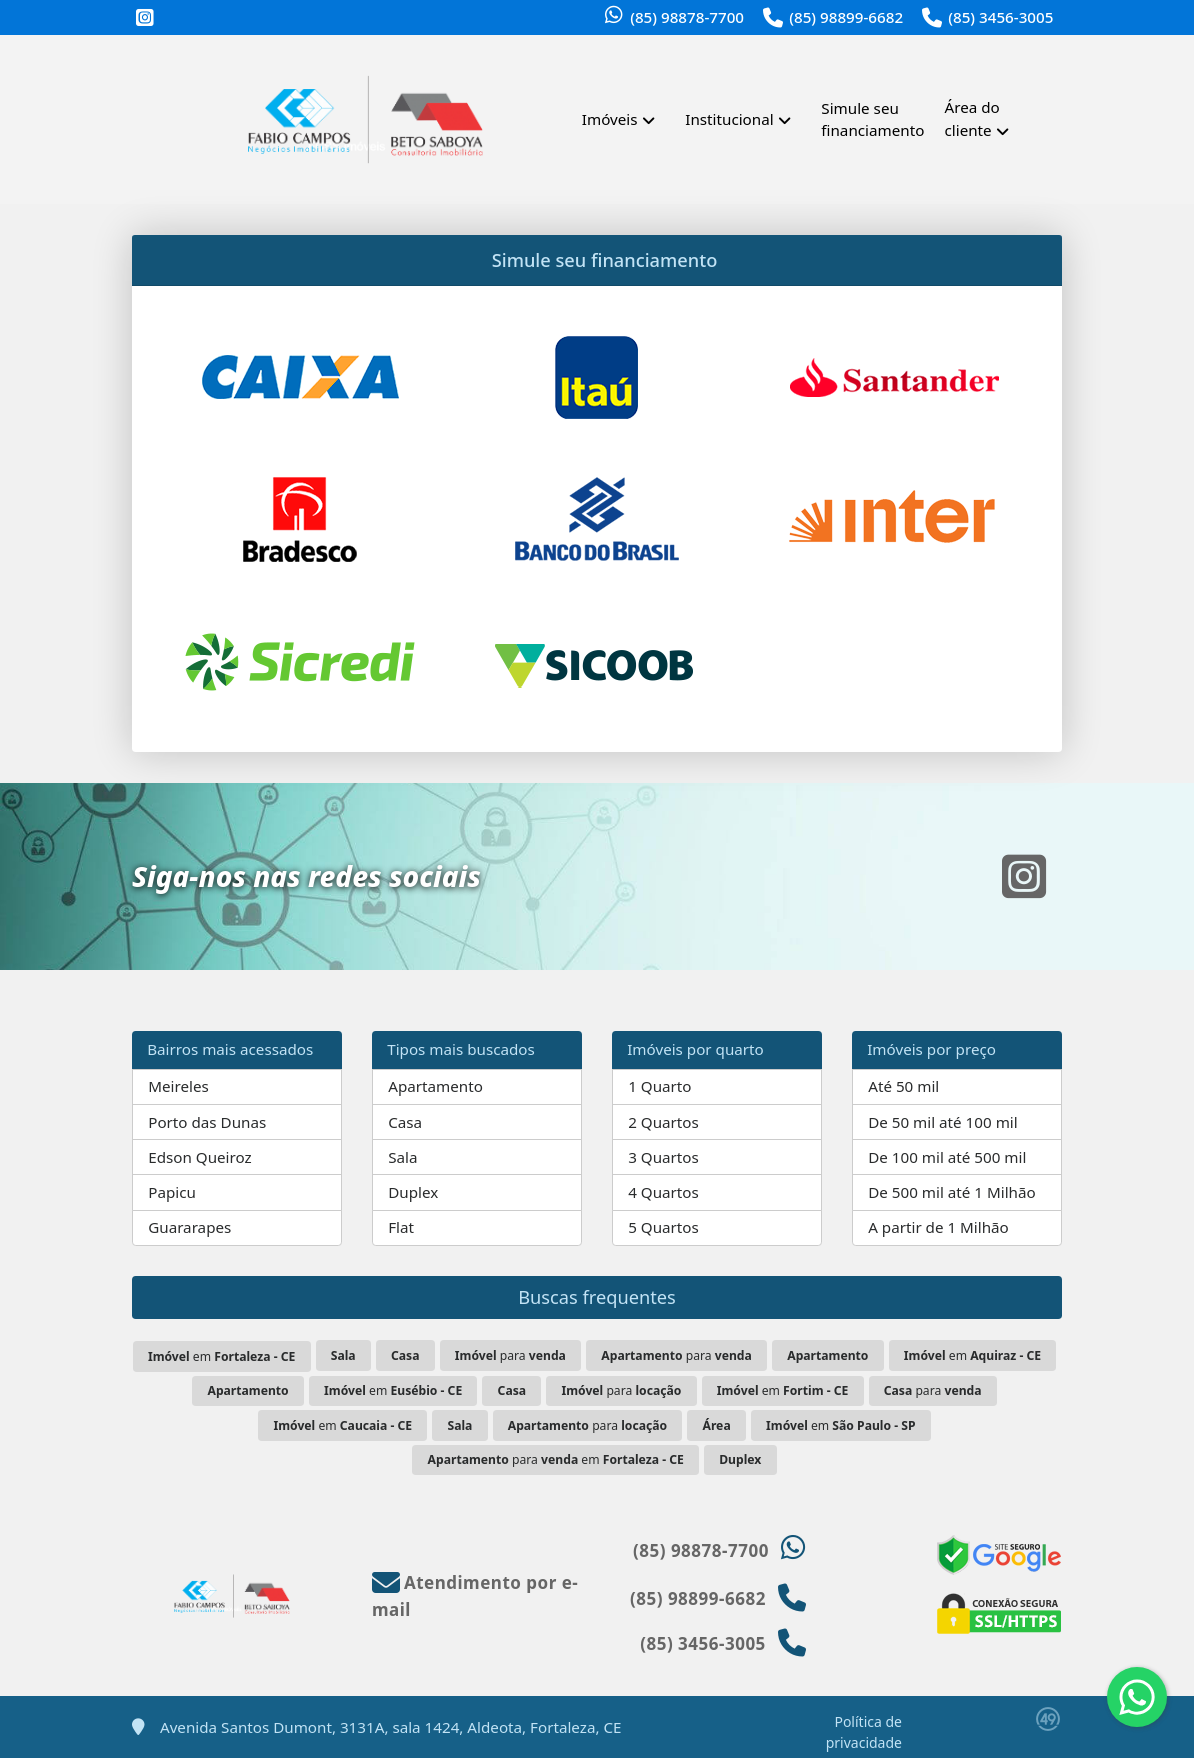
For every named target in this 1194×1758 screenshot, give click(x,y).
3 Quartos (663, 1157)
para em (556, 1459)
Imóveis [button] (610, 119)
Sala (402, 1157)
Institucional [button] (729, 119)
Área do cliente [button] (972, 118)
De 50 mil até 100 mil (942, 1122)
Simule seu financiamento (872, 119)
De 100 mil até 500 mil (947, 1157)
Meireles (178, 1086)
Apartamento (435, 1086)
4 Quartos (663, 1192)
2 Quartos (663, 1122)
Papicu (172, 1192)
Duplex (413, 1192)
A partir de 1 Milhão (938, 1227)
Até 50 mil (903, 1086)
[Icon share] (145, 18)
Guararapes (189, 1227)
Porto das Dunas (207, 1122)
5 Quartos (663, 1227)
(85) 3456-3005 (1000, 17)
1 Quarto (659, 1086)
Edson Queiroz (199, 1157)
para (510, 1355)
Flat (401, 1227)
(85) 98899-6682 (846, 17)
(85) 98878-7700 (687, 17)
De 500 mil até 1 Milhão (951, 1192)
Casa (405, 1122)
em (221, 1356)
